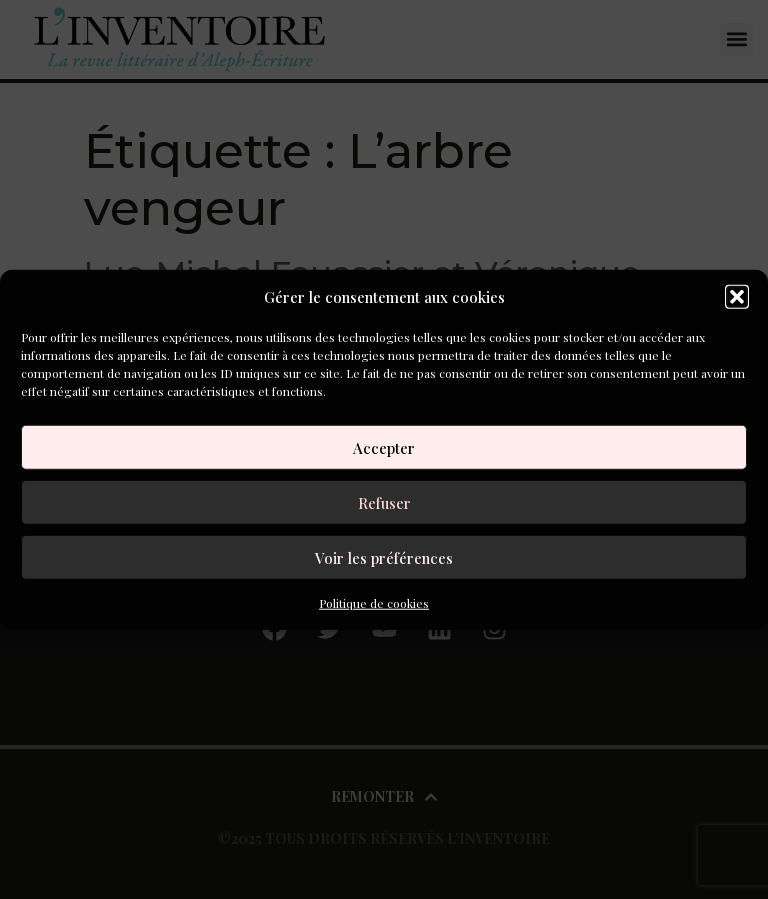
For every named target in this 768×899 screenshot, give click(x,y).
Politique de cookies (374, 603)
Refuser (384, 502)
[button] (737, 297)
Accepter (384, 447)
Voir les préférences (384, 557)
